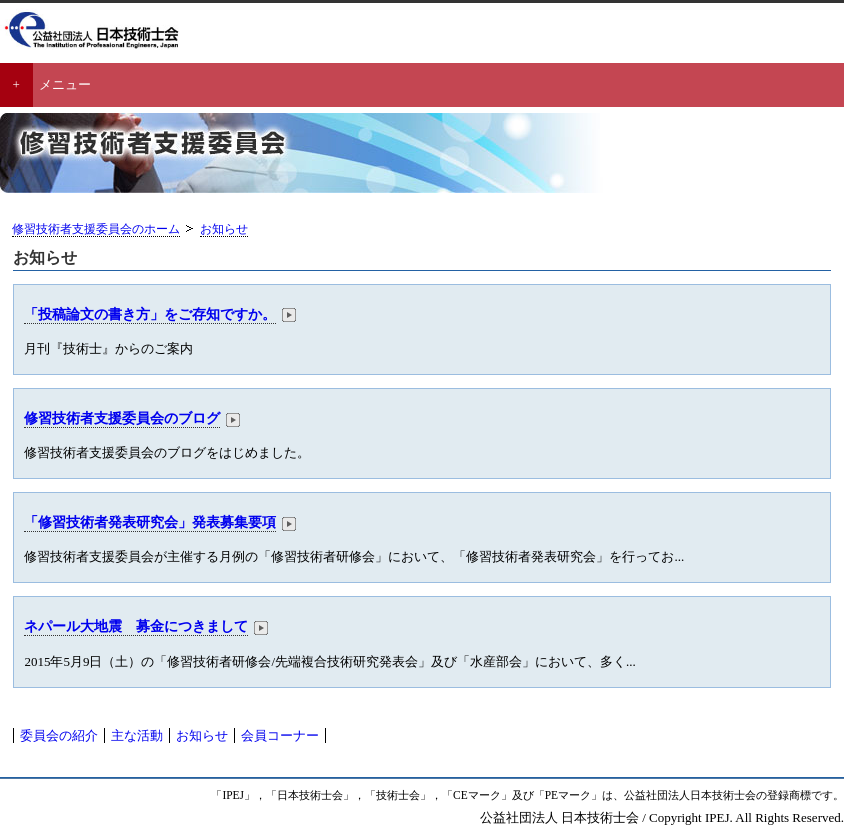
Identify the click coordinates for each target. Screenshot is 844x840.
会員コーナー (280, 735)
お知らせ (224, 229)
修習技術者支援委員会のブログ (122, 418)
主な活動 (137, 735)
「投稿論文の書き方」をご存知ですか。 (150, 314)
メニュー (65, 84)
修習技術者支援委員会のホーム (96, 229)
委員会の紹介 (59, 735)
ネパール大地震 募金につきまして (136, 626)
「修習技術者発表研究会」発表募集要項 (150, 522)
